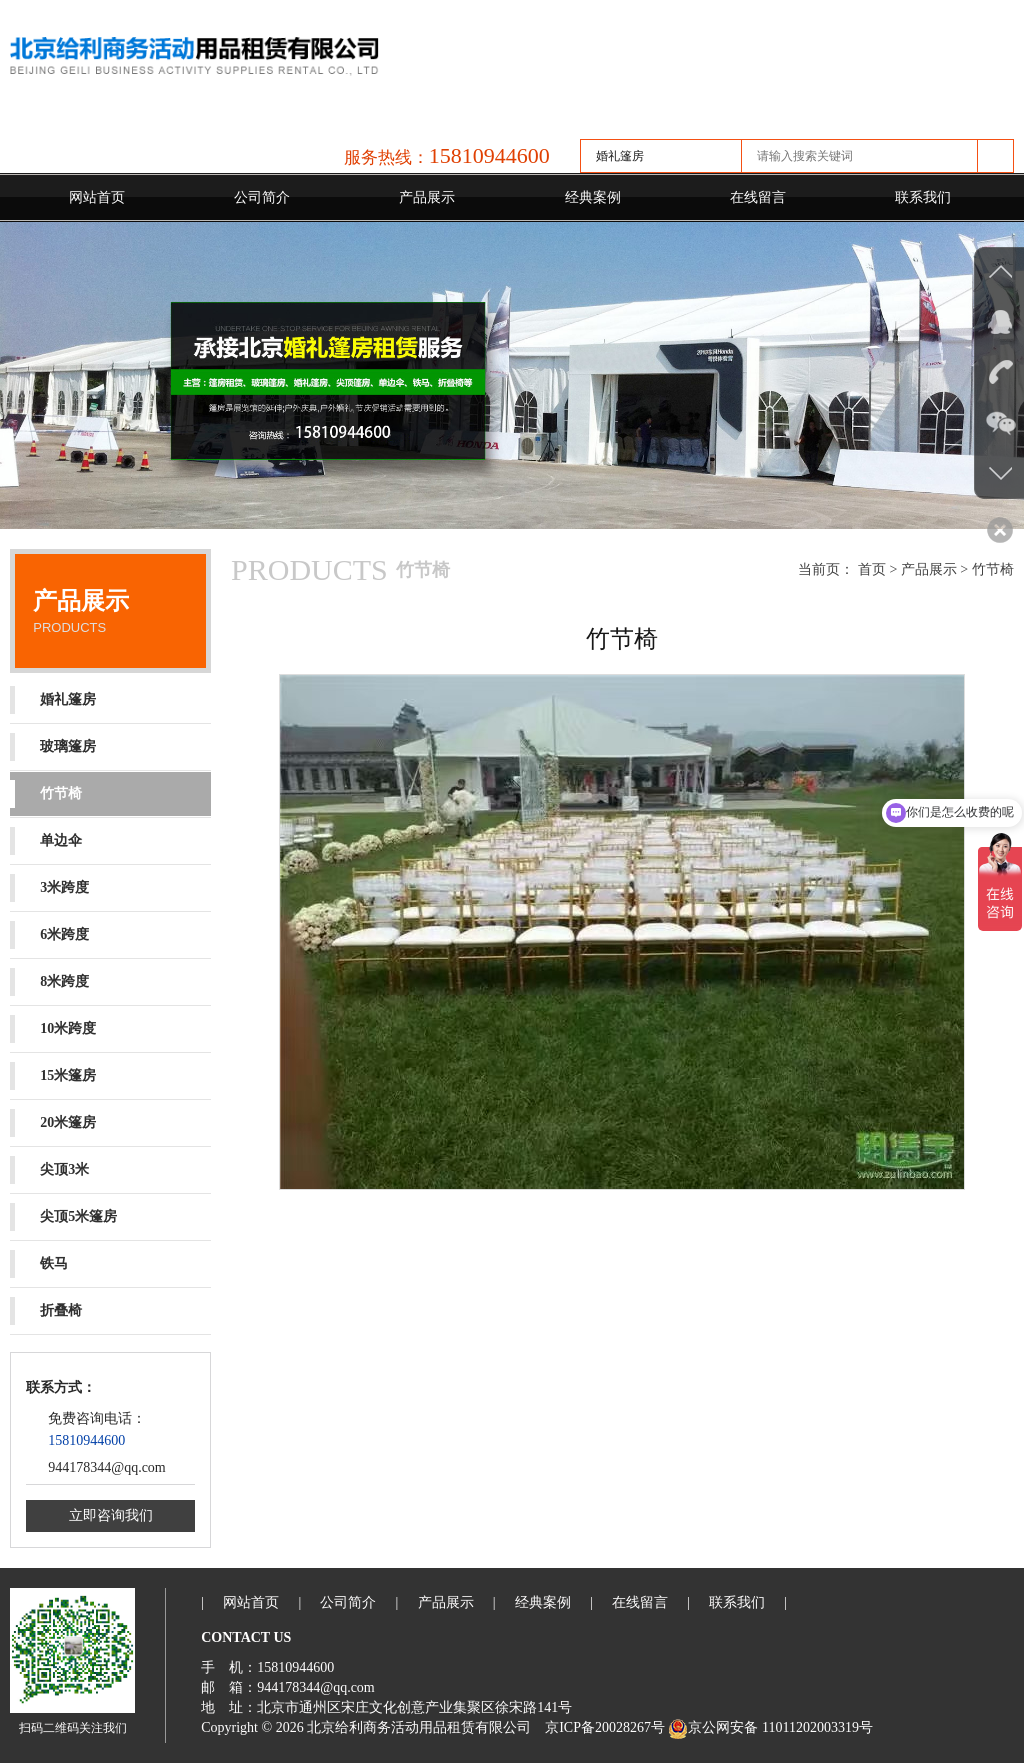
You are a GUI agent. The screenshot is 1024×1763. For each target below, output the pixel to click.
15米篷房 (53, 1076)
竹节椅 (46, 794)
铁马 (39, 1264)
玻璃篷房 (53, 747)
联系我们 (923, 197)
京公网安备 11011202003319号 (770, 1727)
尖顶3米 (49, 1170)
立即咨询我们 (111, 1515)
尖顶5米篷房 (63, 1217)
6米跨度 (49, 935)
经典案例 (593, 197)
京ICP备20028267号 (605, 1727)
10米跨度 (53, 1029)
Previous (19, 373)
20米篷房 (53, 1123)
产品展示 (427, 197)
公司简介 (262, 197)
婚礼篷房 (53, 700)
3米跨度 (49, 888)
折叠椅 (46, 1311)
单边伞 (46, 841)
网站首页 (97, 197)
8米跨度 (49, 982)
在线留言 (758, 197)
